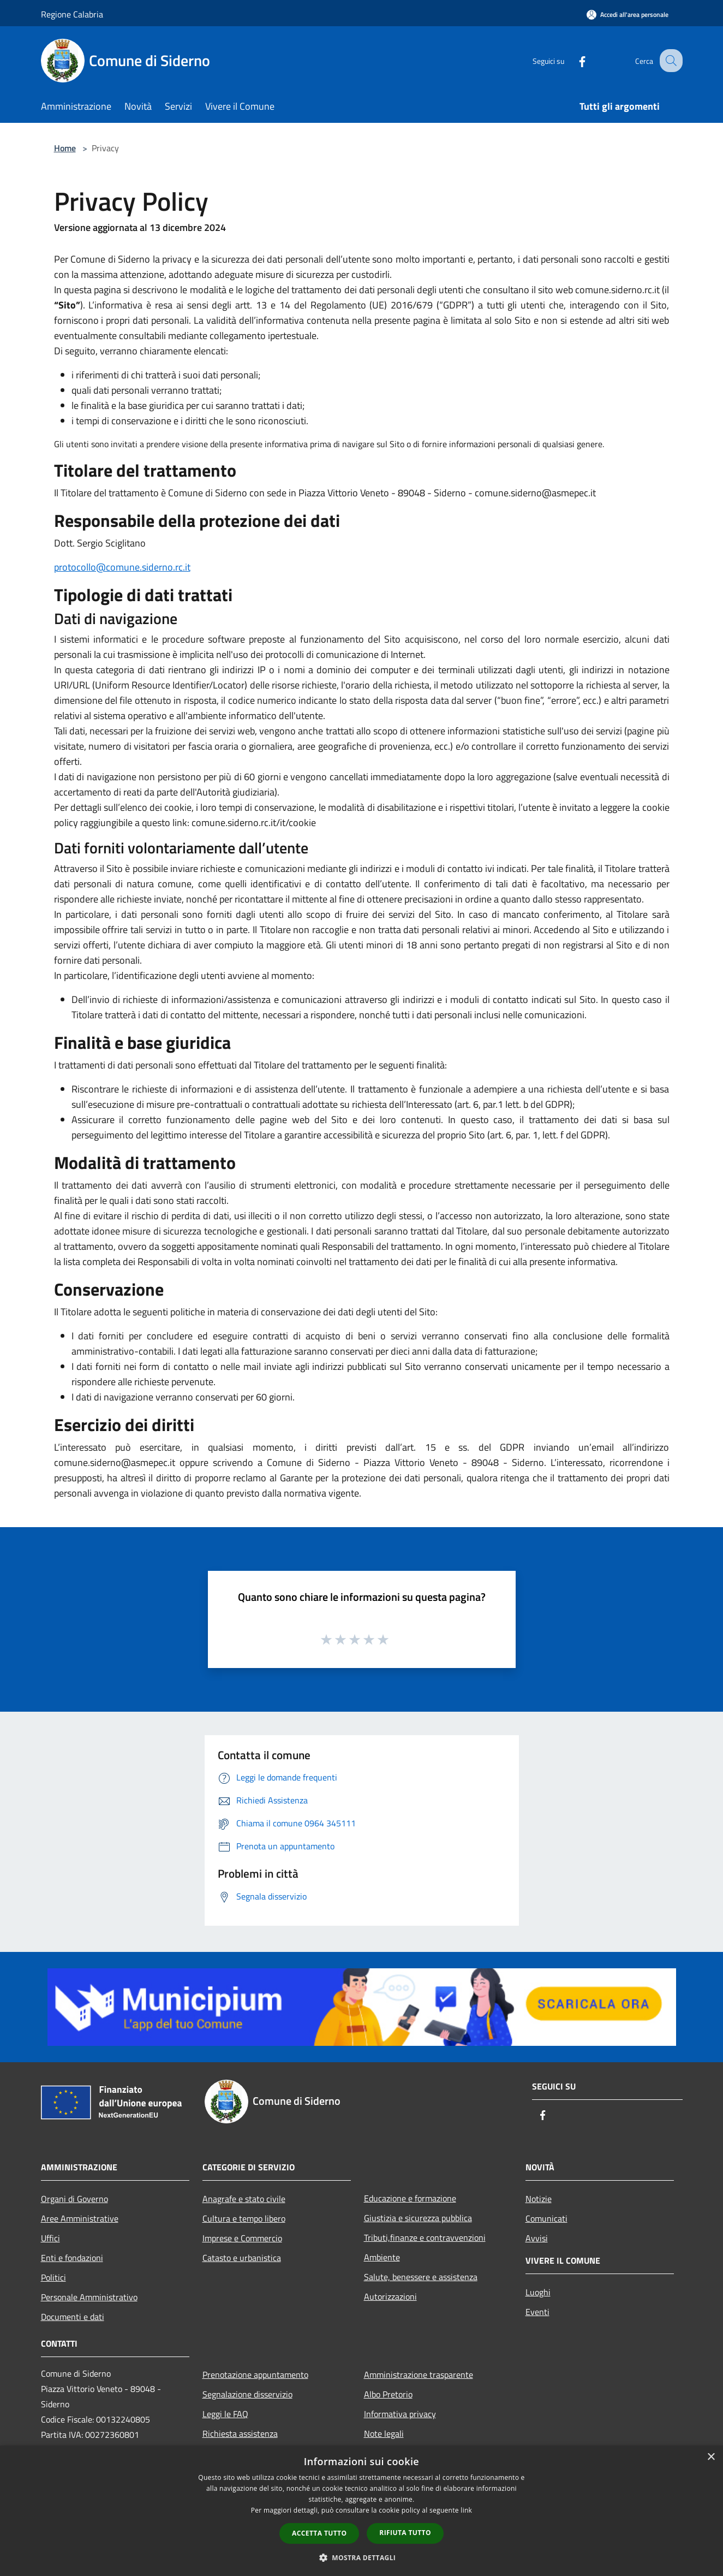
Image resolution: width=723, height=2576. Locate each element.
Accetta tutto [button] (319, 2533)
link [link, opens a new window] (466, 2510)
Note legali (384, 2433)
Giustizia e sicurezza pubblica (418, 2217)
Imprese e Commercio (242, 2238)
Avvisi (536, 2238)
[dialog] (361, 2511)
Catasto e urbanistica (241, 2257)
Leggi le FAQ (225, 2413)
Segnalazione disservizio (247, 2394)
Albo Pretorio (388, 2394)
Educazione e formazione (410, 2198)
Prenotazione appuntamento (255, 2374)
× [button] (711, 2457)
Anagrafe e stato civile (243, 2198)
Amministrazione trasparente (418, 2374)
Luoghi (538, 2292)
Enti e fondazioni (72, 2257)
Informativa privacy (400, 2413)
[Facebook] (572, 60)
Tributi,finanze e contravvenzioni (425, 2237)
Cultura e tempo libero (243, 2218)
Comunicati (546, 2218)
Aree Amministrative (79, 2218)
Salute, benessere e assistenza (420, 2276)
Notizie (538, 2198)
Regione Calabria (72, 14)
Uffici (50, 2238)
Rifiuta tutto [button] (405, 2532)
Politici (53, 2277)
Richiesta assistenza (240, 2433)
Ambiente (382, 2257)
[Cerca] (669, 61)
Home (65, 148)
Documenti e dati (72, 2316)
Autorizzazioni (390, 2296)
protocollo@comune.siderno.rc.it (122, 567)
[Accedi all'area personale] (627, 14)
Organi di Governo (74, 2198)
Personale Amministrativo (89, 2297)
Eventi (537, 2311)
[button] (361, 2557)
